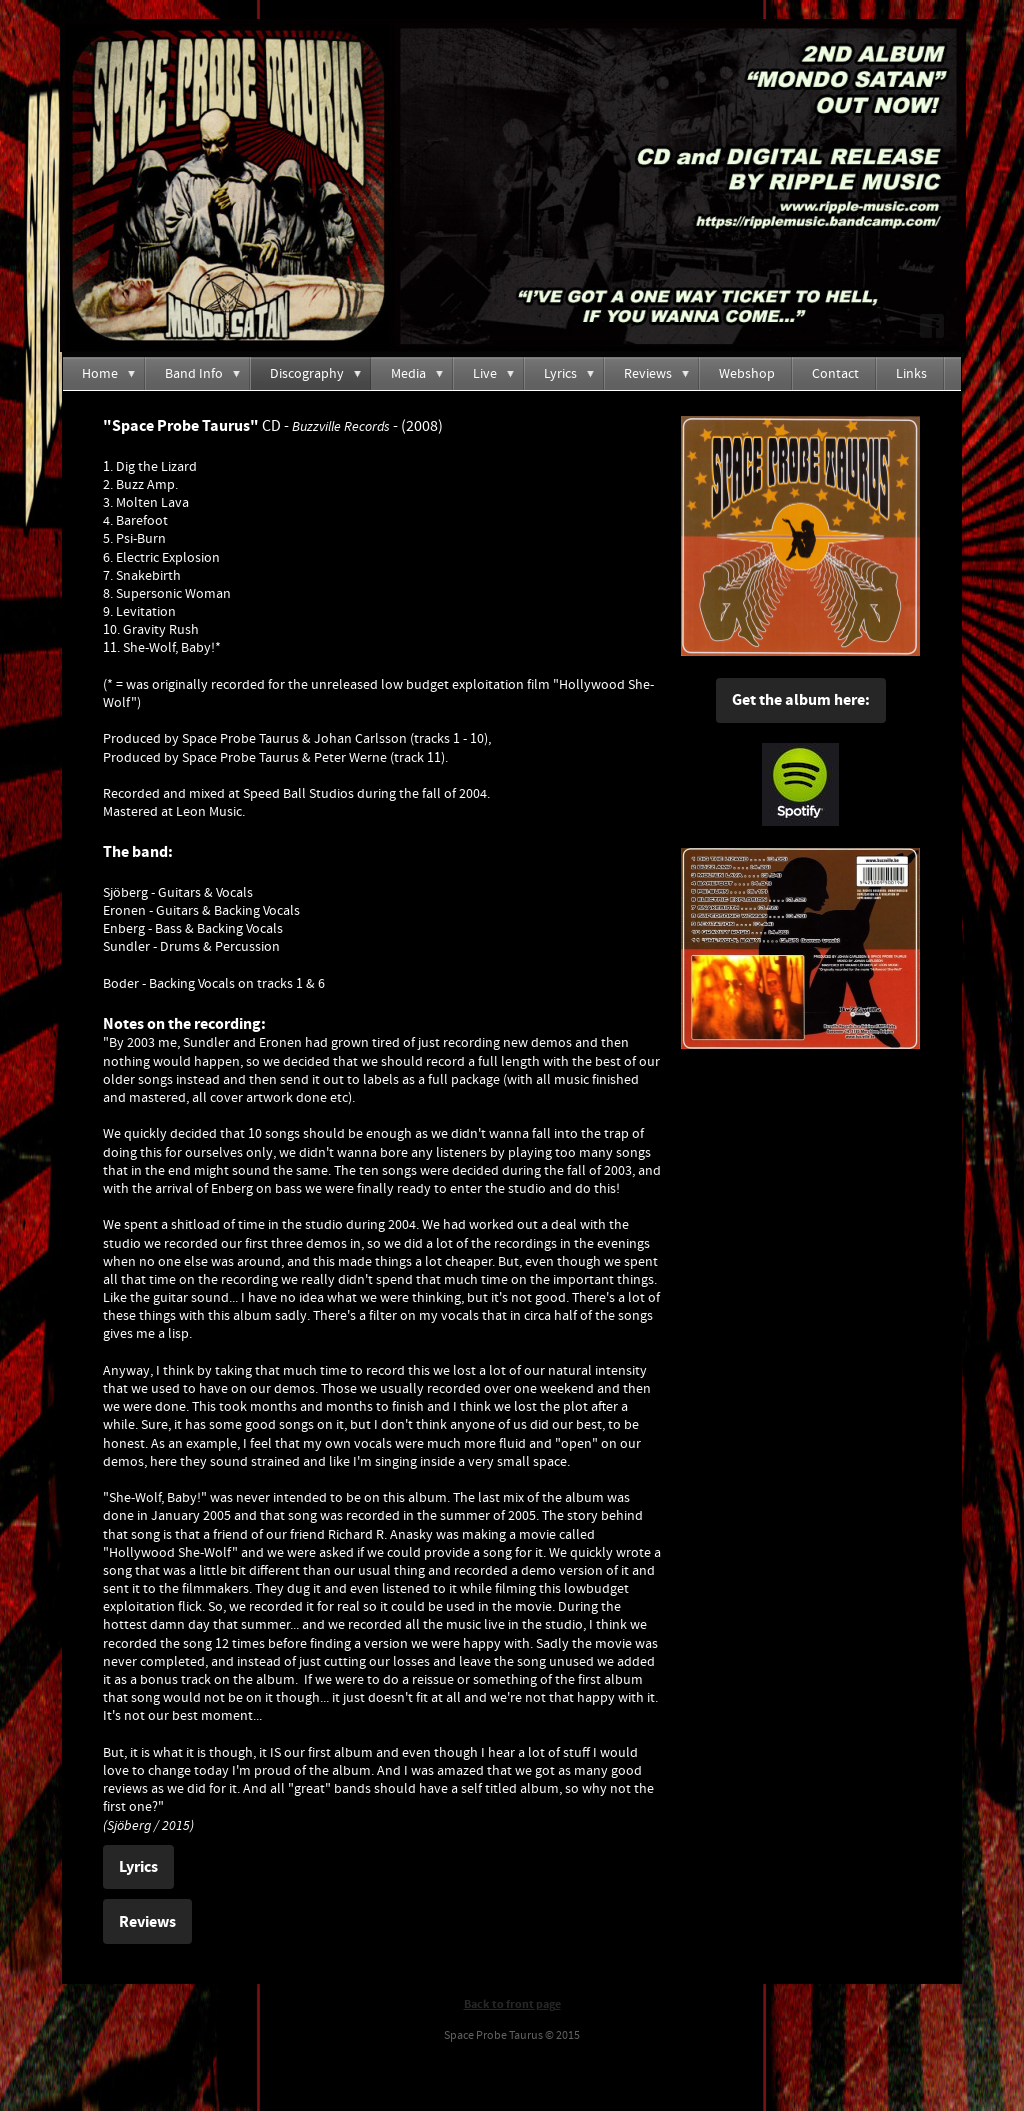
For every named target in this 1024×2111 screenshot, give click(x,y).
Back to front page (512, 2004)
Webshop (747, 374)
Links (911, 374)
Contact (835, 374)
